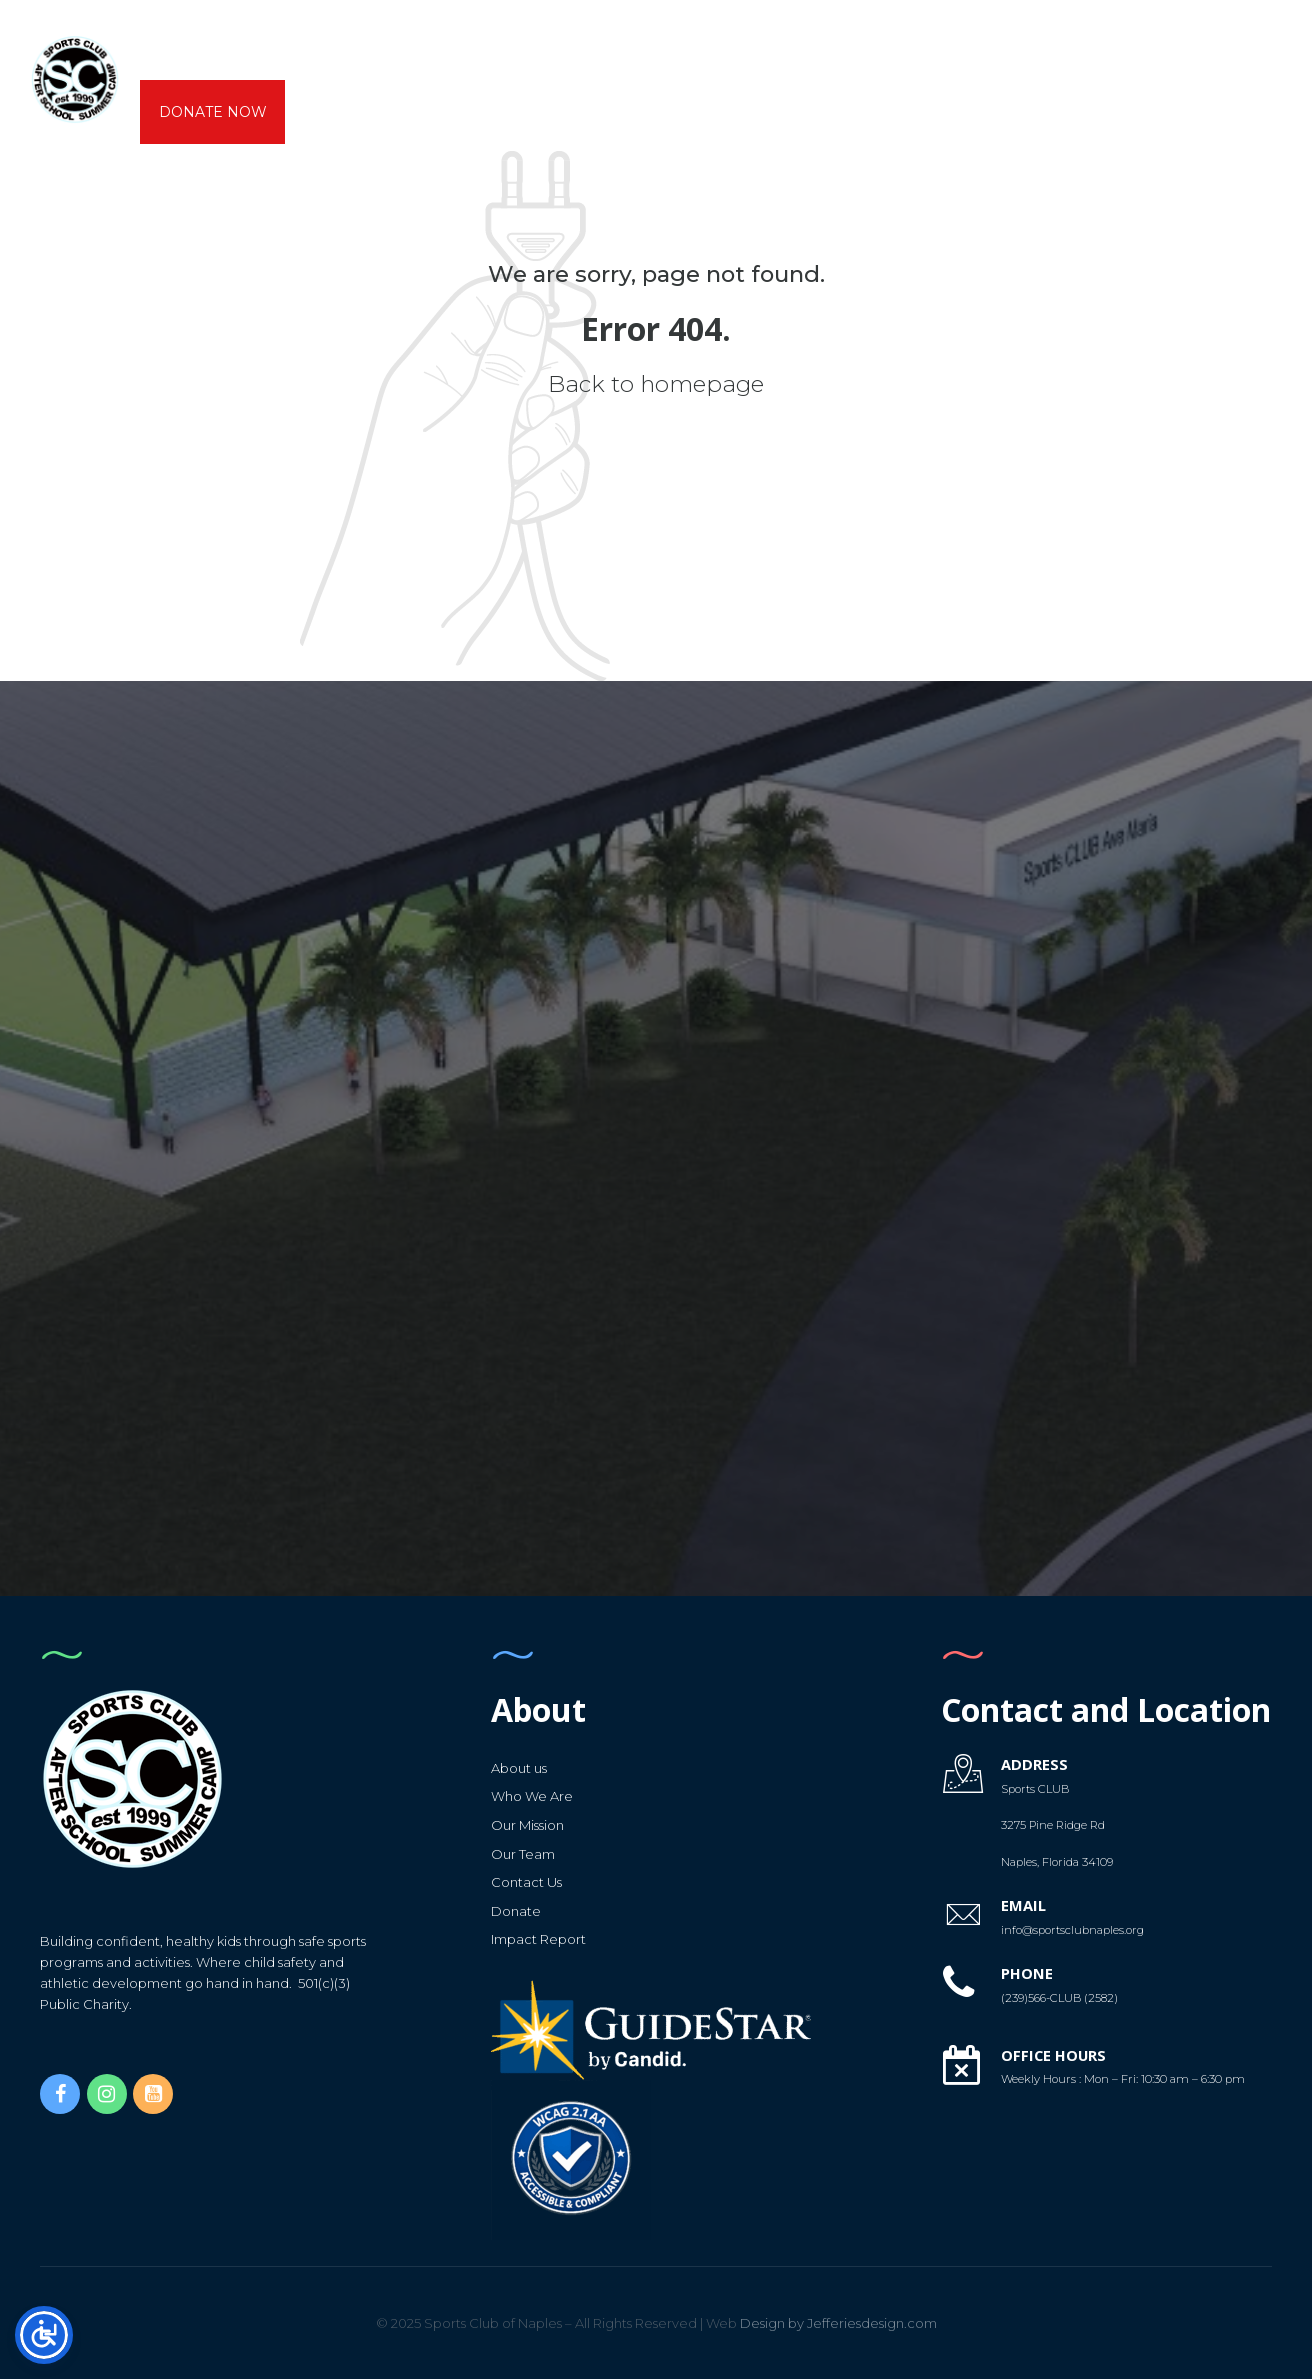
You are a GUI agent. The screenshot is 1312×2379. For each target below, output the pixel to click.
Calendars (808, 48)
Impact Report (538, 1938)
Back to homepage (656, 384)
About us (197, 48)
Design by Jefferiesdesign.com (821, 2322)
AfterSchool (327, 48)
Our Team (523, 1852)
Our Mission (527, 1824)
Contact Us (526, 1881)
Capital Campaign (1056, 48)
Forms (918, 48)
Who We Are (532, 1795)
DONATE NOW (213, 112)
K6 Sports (551, 48)
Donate (516, 1910)
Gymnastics (676, 48)
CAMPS (446, 48)
